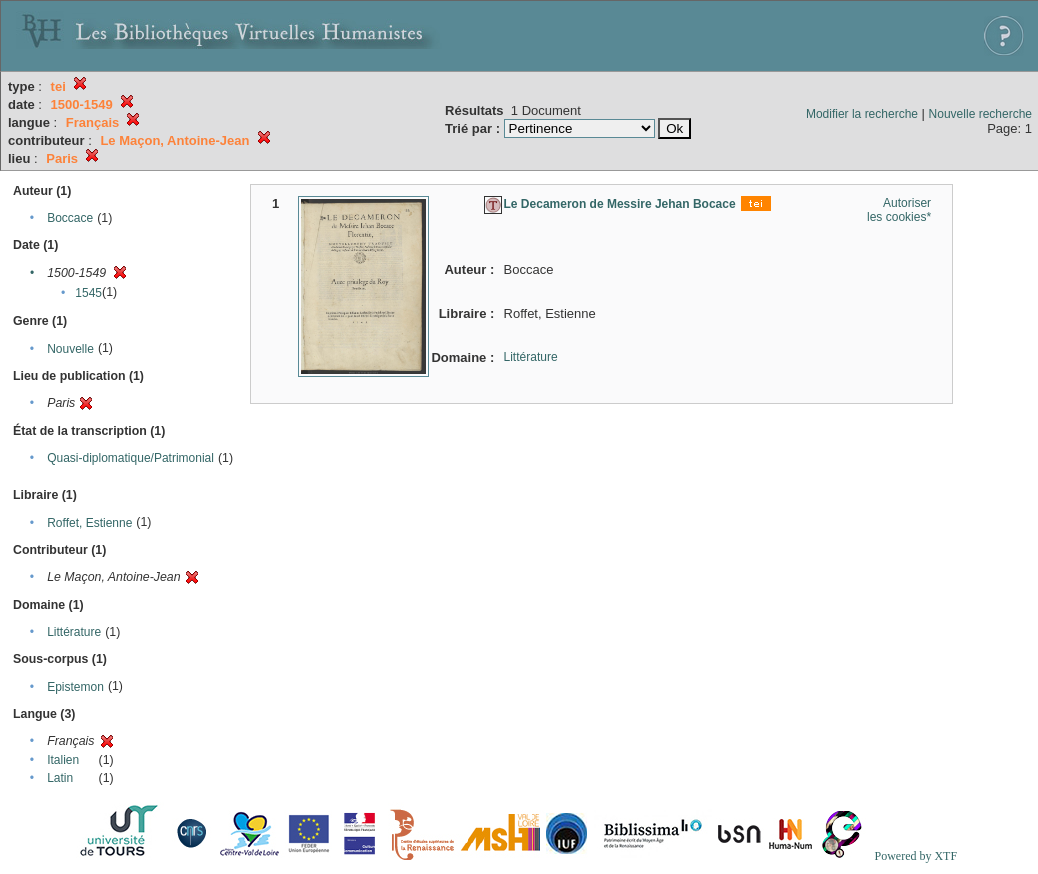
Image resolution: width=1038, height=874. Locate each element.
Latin (60, 778)
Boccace (70, 218)
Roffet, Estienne (89, 523)
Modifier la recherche (862, 114)
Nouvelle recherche (980, 114)
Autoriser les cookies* (899, 210)
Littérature (74, 632)
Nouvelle (70, 349)
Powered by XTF (915, 856)
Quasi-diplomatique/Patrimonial (130, 458)
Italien (63, 760)
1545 (88, 293)
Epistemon (75, 687)
